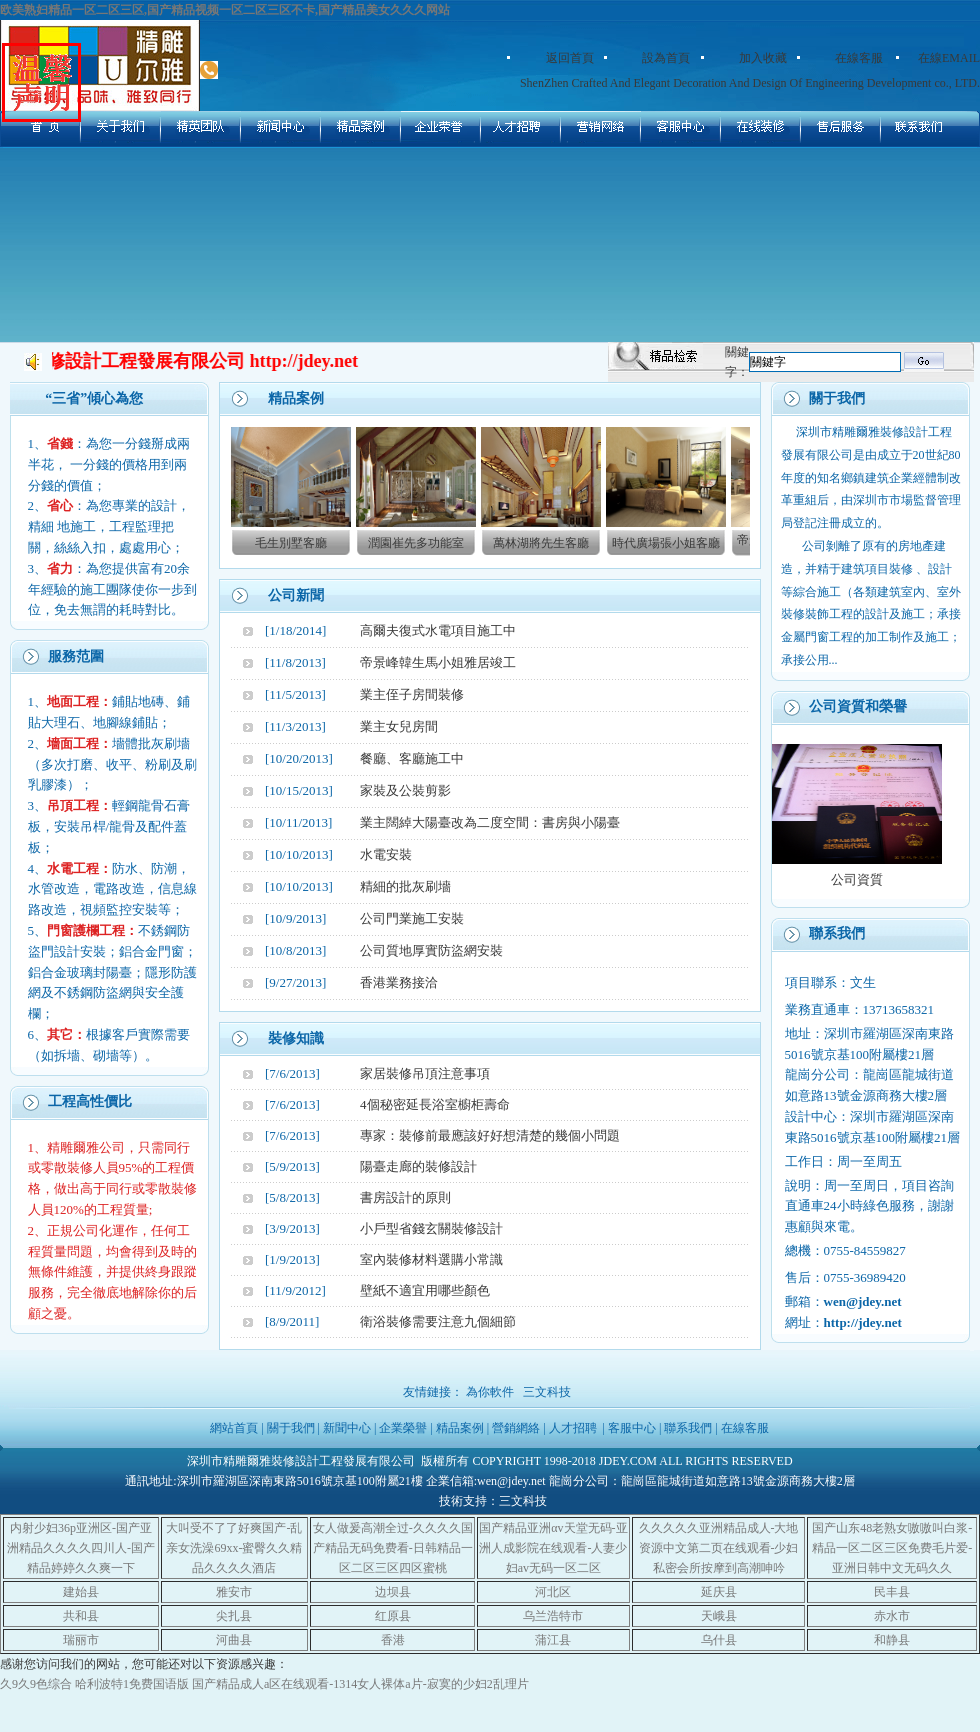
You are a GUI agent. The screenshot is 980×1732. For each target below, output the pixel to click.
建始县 (81, 1592)
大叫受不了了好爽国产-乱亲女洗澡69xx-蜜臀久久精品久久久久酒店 (234, 1548)
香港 (393, 1640)
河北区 (553, 1592)
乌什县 (719, 1640)
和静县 (892, 1640)
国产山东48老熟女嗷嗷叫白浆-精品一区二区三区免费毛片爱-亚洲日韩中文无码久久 (892, 1548)
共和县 (81, 1616)
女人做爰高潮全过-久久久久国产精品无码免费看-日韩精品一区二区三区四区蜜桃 (393, 1548)
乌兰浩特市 (553, 1616)
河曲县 (234, 1640)
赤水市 (892, 1616)
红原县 (393, 1616)
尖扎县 (234, 1616)
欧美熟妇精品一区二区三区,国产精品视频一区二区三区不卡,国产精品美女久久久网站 (225, 10)
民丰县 (892, 1592)
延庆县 (719, 1592)
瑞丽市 (81, 1640)
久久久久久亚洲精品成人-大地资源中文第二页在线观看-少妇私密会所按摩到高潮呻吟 (719, 1548)
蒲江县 (553, 1640)
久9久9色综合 (36, 1684)
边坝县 (393, 1592)
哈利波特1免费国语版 (132, 1684)
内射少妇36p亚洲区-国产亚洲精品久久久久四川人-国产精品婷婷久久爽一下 (81, 1548)
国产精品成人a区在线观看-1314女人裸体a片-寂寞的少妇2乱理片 (360, 1684)
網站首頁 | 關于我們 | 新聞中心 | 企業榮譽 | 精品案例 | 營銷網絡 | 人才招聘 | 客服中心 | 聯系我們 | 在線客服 (489, 1428)
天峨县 (719, 1616)
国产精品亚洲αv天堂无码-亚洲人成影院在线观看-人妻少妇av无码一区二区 (553, 1548)
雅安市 (234, 1592)
